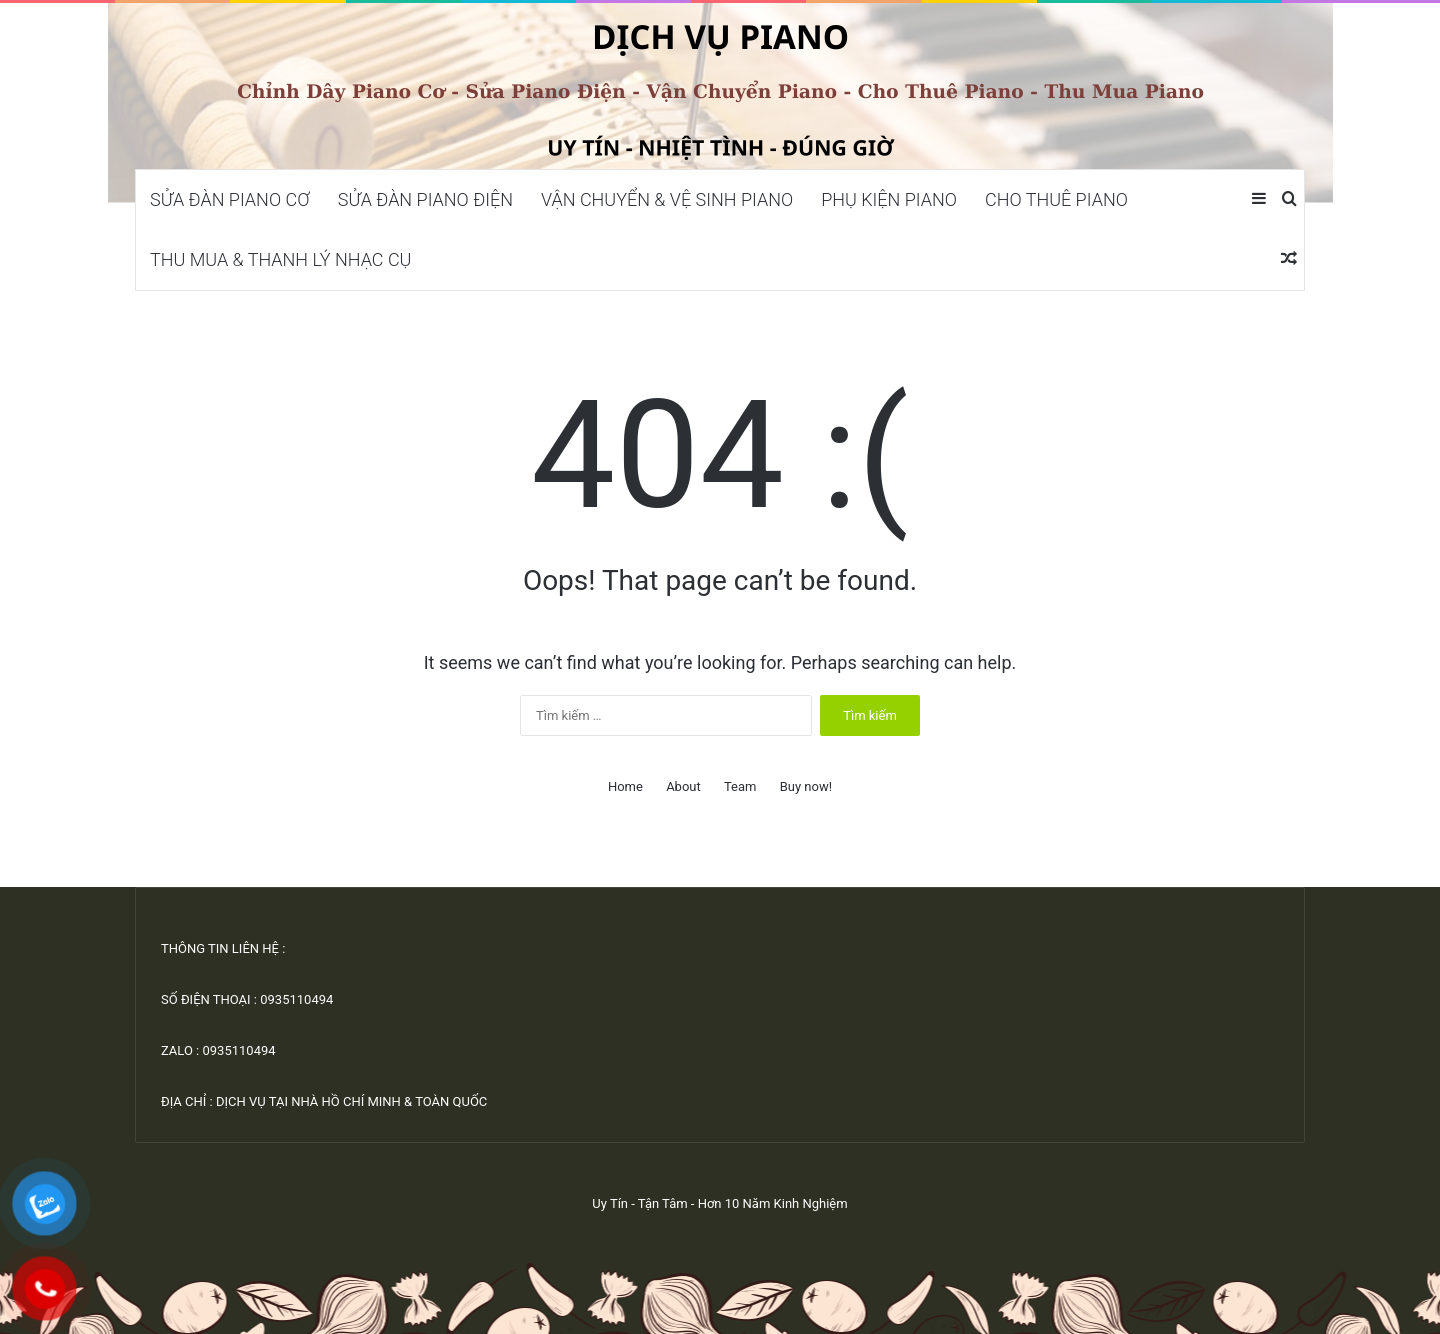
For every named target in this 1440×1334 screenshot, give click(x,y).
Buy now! (806, 786)
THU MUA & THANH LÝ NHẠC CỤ (280, 259)
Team (740, 786)
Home (625, 786)
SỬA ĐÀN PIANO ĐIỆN (425, 199)
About (683, 786)
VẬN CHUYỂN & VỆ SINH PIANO (667, 199)
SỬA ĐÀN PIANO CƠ (230, 199)
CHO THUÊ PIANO (1056, 199)
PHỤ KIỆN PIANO (889, 199)
